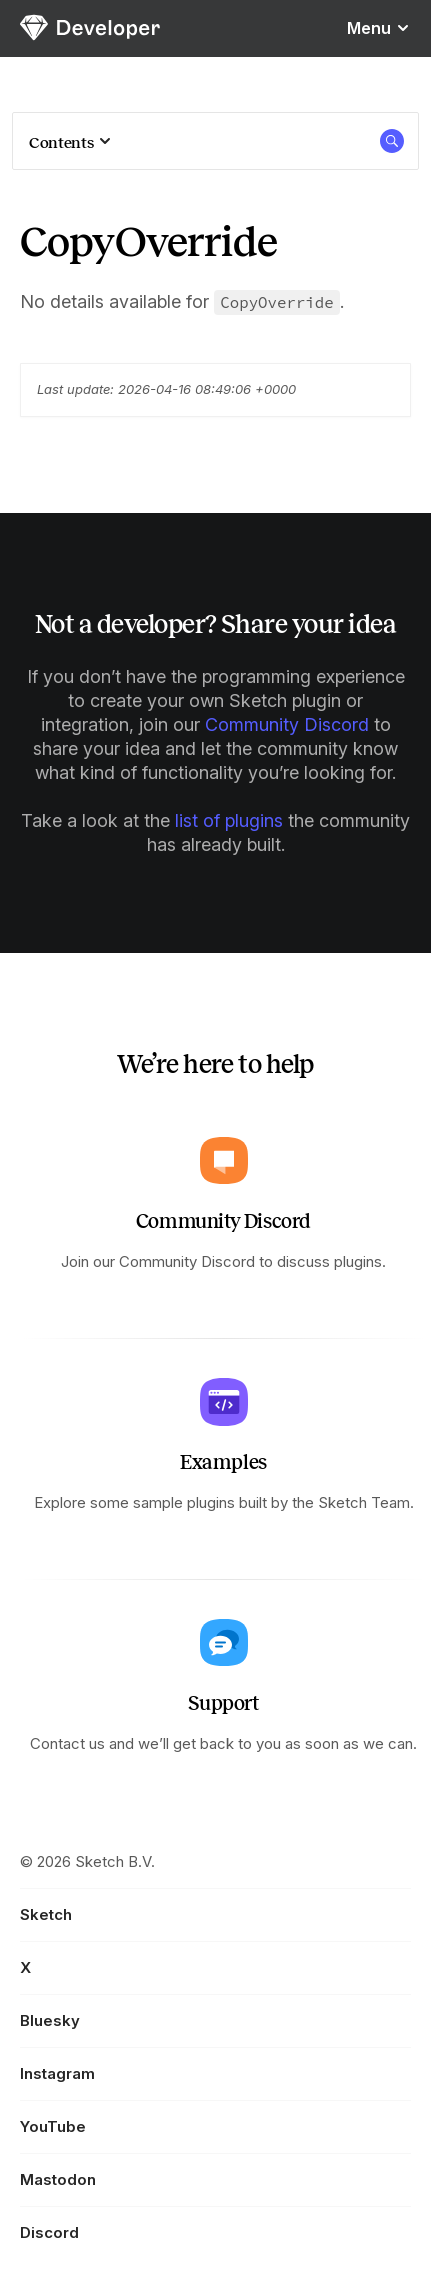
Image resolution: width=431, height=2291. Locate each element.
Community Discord (287, 724)
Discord (49, 2232)
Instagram (57, 2073)
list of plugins (229, 820)
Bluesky (50, 2020)
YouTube (53, 2126)
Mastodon (58, 2179)
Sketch (46, 1914)
